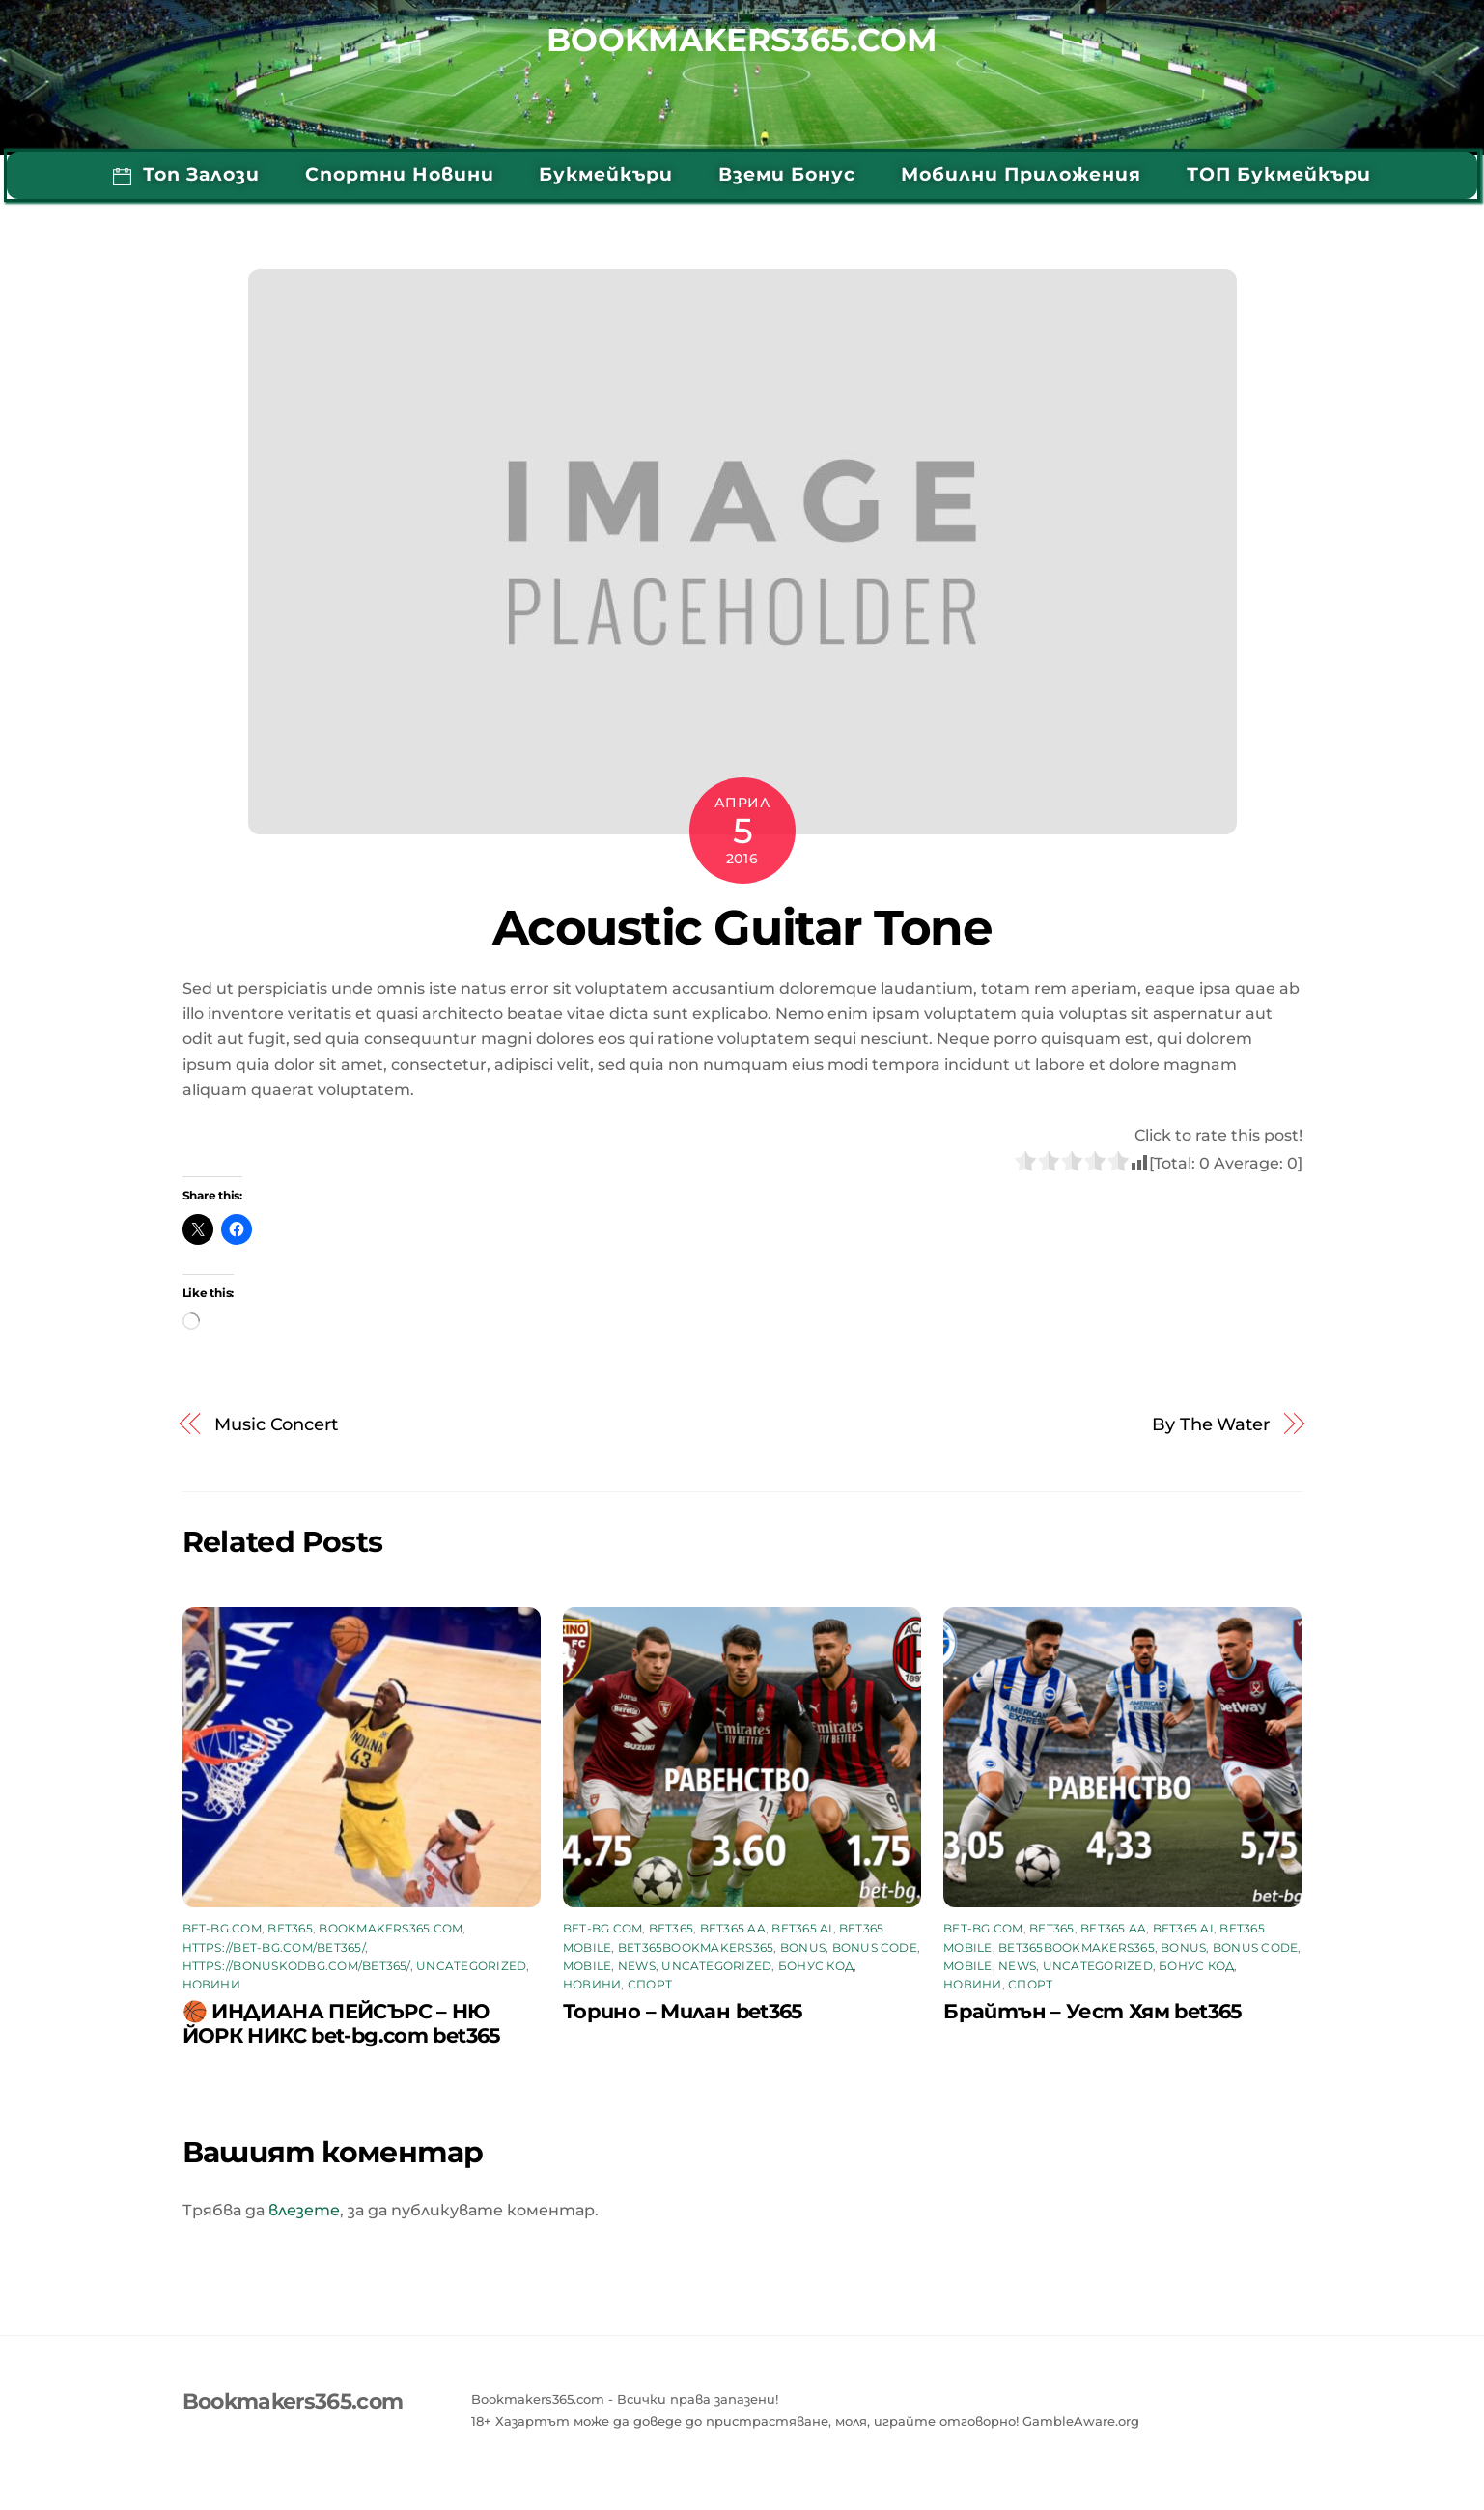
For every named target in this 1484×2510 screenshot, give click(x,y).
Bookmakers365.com (742, 41)
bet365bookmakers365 (696, 1947)
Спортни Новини (399, 174)
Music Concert (276, 1424)
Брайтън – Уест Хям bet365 (1092, 2011)
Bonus (803, 1947)
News (637, 1966)
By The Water (1211, 1424)
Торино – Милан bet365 (683, 2011)
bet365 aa (733, 1928)
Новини (211, 1984)
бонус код (816, 1966)
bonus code (874, 1947)
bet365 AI (801, 1928)
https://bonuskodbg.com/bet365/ (296, 1966)
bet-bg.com (222, 1928)
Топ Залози (186, 174)
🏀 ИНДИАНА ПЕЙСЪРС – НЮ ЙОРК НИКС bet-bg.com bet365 (341, 2023)
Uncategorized (471, 1966)
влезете (304, 2210)
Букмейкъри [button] (606, 174)
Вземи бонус (786, 174)
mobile (587, 1966)
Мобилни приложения (1021, 174)
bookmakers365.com (390, 1928)
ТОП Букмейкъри (1279, 174)
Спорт (650, 1984)
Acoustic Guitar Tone (742, 927)
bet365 (289, 1928)
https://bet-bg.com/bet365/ (273, 1947)
